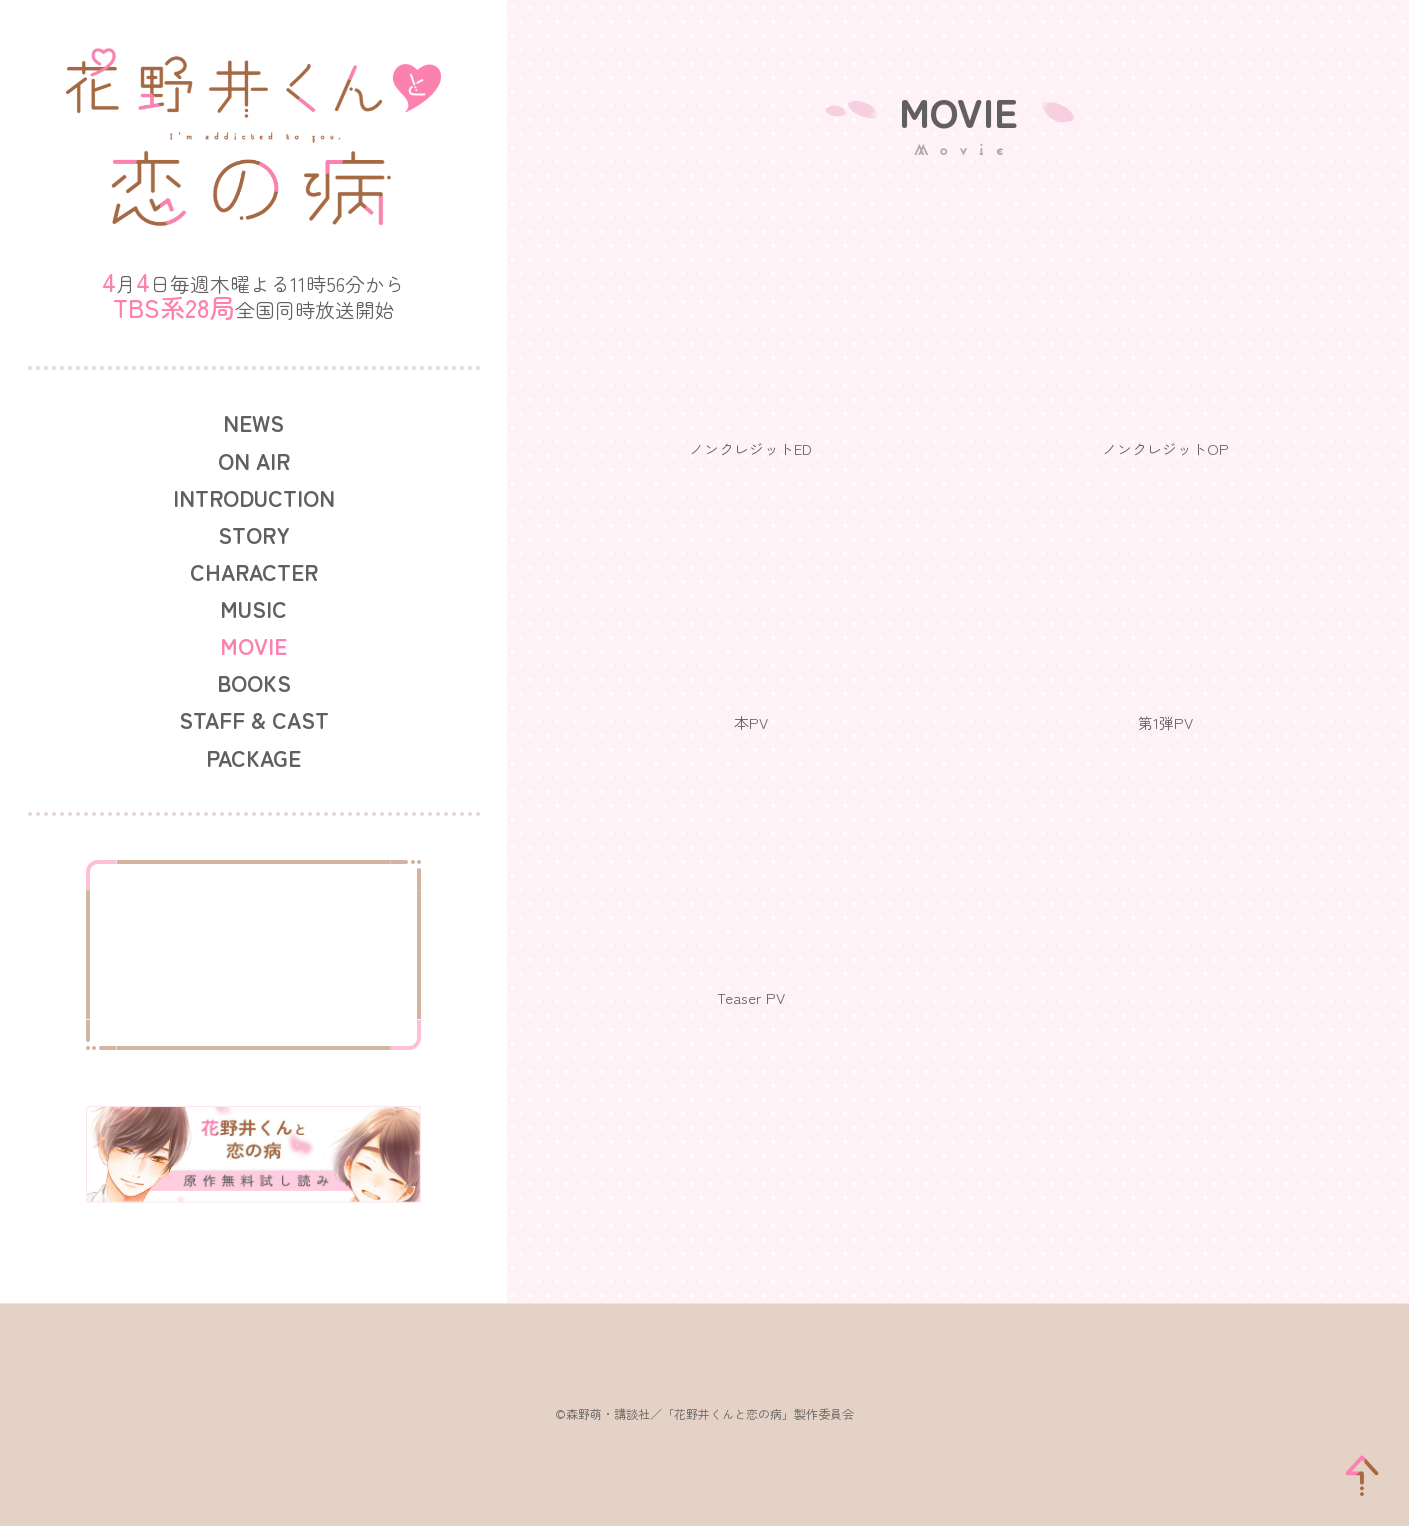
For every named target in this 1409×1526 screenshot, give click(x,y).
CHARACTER (254, 571)
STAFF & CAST (254, 719)
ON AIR (254, 460)
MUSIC (253, 608)
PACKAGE (253, 757)
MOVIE (253, 645)
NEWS (253, 422)
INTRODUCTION (254, 497)
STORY (254, 534)
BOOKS (254, 682)
